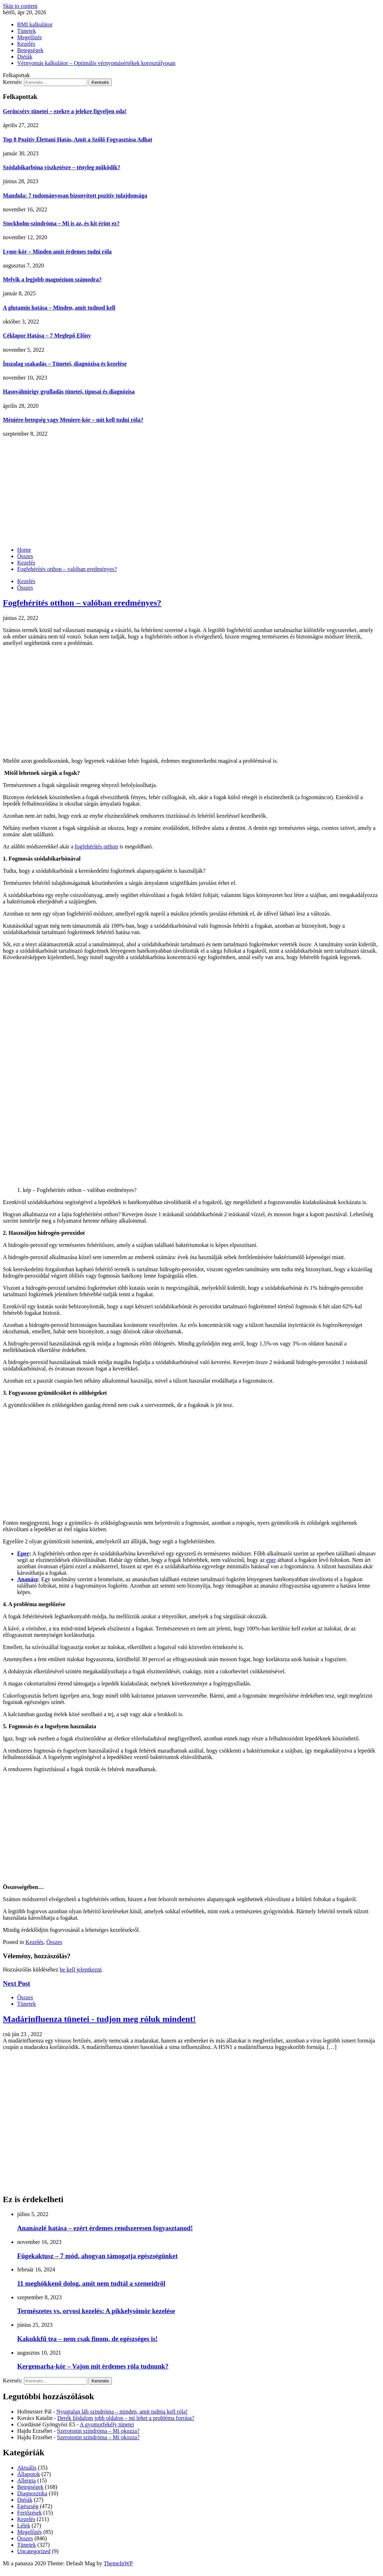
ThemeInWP (118, 2563)
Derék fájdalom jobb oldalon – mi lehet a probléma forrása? (125, 2418)
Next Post (16, 1983)
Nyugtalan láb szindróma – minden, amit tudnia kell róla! (122, 2412)
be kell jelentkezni (80, 1969)
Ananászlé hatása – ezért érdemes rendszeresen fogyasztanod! (105, 2228)
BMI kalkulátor (35, 24)
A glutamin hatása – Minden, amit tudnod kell (59, 308)
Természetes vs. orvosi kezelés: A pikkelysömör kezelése (96, 2311)
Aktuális (26, 2468)
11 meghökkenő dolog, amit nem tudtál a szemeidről (91, 2283)
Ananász (27, 1579)
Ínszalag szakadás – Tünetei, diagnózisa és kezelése (65, 364)
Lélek (23, 2525)
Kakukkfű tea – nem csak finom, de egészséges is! (87, 2338)
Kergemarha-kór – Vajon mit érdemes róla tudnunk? (93, 2366)
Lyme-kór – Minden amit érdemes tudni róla (57, 252)
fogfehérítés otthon (96, 846)
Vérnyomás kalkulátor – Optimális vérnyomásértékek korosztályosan (96, 63)
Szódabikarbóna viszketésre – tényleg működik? (61, 167)
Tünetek (26, 31)
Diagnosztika (32, 2493)
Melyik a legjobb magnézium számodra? (52, 279)
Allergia (26, 2480)
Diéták (25, 57)
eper (271, 1560)
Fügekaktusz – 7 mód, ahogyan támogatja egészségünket (97, 2256)
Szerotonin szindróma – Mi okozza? (98, 2431)
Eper (23, 1553)
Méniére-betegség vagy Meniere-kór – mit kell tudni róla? (73, 420)
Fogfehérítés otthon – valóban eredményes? (82, 602)
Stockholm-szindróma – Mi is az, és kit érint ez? (61, 223)
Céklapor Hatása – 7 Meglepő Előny (47, 335)
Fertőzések (29, 2513)
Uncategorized (33, 2551)
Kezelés (26, 44)
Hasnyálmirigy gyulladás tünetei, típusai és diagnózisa (69, 392)
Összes (25, 588)
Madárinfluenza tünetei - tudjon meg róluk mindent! (99, 2019)
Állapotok (28, 2474)
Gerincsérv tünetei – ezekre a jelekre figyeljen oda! (64, 111)
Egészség (28, 2506)
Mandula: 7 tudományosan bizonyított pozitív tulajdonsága (75, 195)
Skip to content (20, 6)
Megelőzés (29, 37)
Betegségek (30, 50)
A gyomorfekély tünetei (107, 2424)
